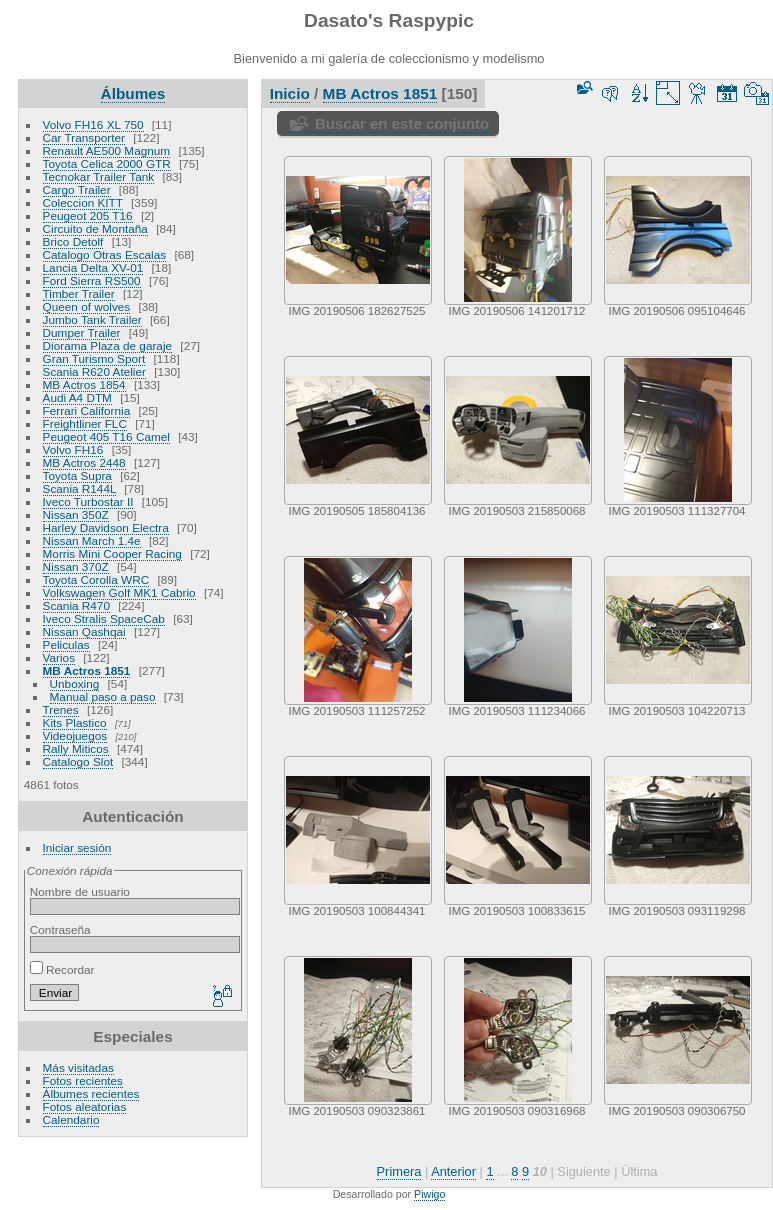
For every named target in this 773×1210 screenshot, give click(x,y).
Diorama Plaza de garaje (108, 345)
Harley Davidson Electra (106, 527)
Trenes (61, 709)
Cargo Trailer (77, 189)
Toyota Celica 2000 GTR (107, 163)
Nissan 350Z (76, 514)
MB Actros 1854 (84, 384)
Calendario (71, 1119)
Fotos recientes (83, 1080)
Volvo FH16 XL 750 (93, 124)
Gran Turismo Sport (94, 358)
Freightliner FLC (85, 423)
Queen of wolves (87, 306)
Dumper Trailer (82, 332)
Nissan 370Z (76, 566)
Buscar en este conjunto (402, 123)
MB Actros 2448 (84, 462)
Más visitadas (78, 1067)
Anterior (453, 1171)
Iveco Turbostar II (88, 501)
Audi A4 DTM (77, 397)
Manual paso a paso (103, 696)
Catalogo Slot (78, 761)
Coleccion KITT (83, 202)
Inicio (290, 93)
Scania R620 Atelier (94, 371)
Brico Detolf (73, 241)
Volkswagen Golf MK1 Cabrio (119, 592)
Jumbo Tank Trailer (92, 319)
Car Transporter (84, 137)
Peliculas (66, 644)
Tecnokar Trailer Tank (99, 176)
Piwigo (429, 1194)
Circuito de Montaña (95, 228)
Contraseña (60, 929)
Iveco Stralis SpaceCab (104, 618)
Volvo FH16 (73, 449)
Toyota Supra (77, 475)
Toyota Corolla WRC (96, 579)
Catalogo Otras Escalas (105, 254)
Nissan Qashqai (84, 631)
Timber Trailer (79, 293)
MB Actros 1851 (87, 670)
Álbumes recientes (91, 1093)
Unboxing (75, 683)
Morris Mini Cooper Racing (112, 553)
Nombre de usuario (80, 891)
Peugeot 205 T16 (88, 215)
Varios (59, 657)
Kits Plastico (75, 722)
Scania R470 (76, 605)
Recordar (62, 969)
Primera (399, 1171)
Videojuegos (75, 735)
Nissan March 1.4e (92, 540)
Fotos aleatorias (85, 1106)
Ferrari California (87, 410)
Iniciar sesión (77, 847)
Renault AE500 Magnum (107, 150)
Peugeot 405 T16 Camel (106, 436)
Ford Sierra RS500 (92, 280)
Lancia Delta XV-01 (93, 267)
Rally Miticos (76, 748)
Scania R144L (79, 488)
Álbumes (133, 93)
